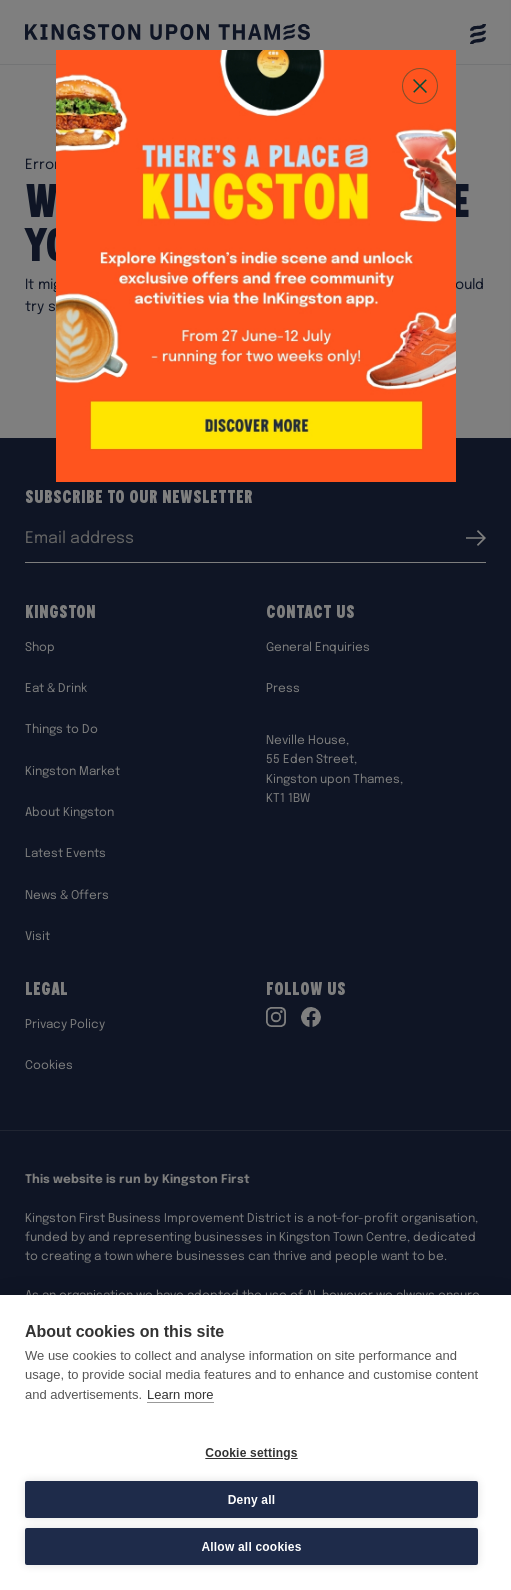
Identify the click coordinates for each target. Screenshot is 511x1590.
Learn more (180, 1394)
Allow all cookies (251, 1547)
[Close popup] (420, 86)
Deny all (252, 1500)
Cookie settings (251, 1453)
